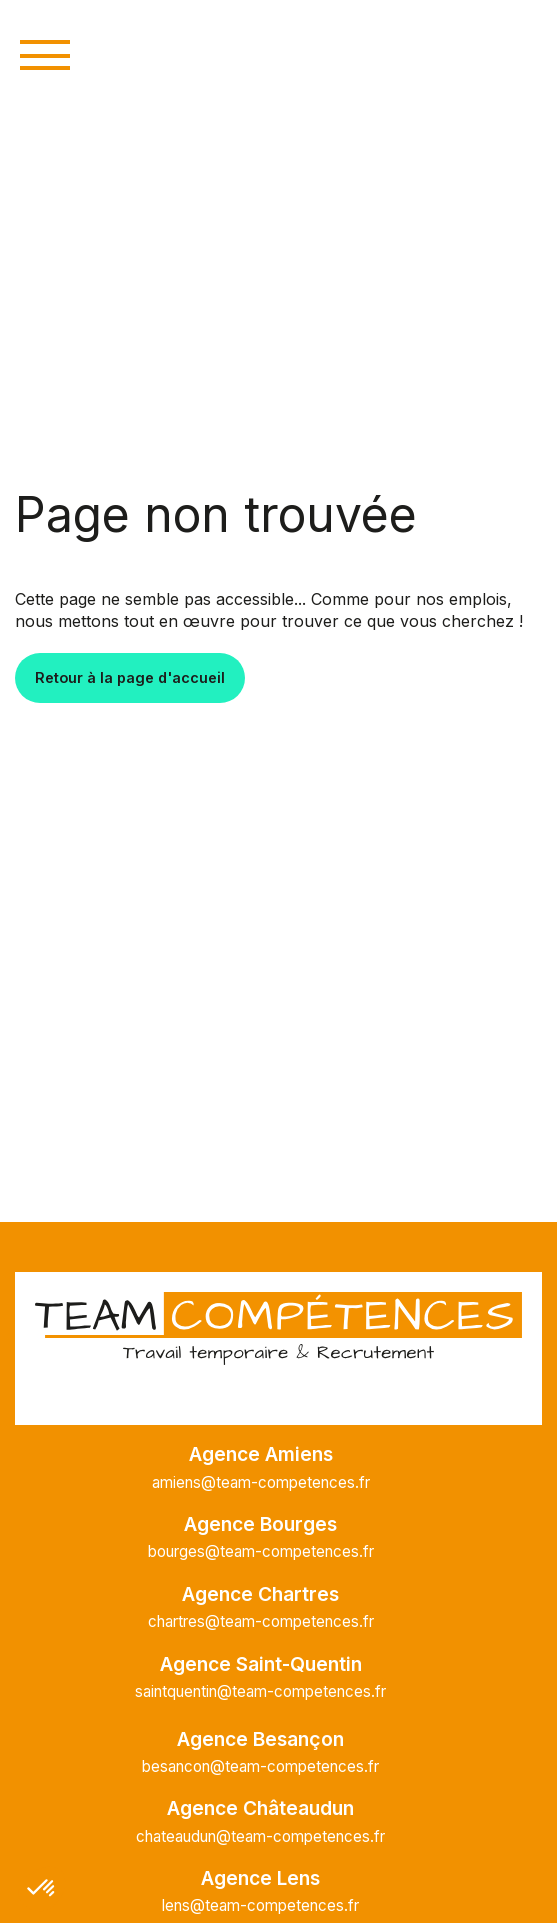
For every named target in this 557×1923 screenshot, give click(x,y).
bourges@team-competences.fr (261, 1551)
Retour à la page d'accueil (130, 677)
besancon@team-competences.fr (260, 1766)
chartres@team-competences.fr (261, 1621)
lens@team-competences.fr (260, 1905)
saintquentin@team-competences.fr (260, 1691)
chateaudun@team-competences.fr (260, 1836)
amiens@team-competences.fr (261, 1482)
